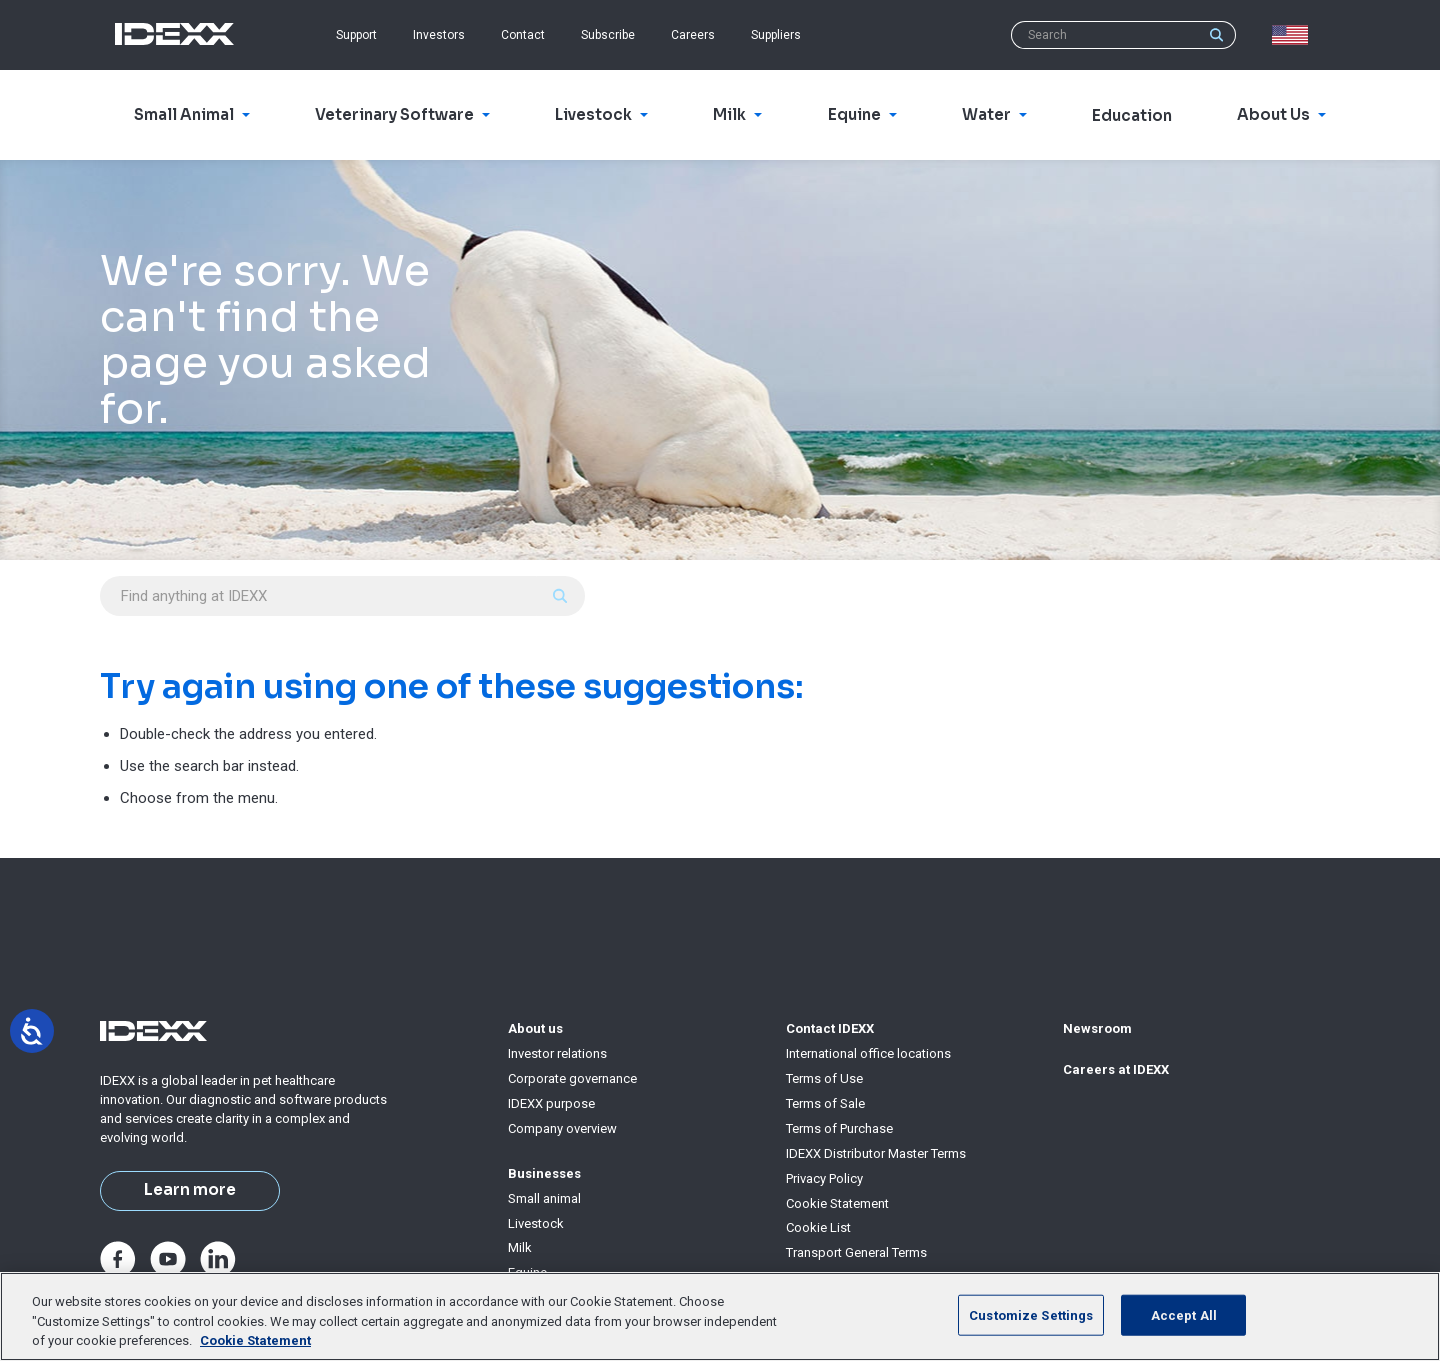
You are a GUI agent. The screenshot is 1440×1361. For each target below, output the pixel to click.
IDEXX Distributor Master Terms (876, 1153)
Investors (439, 35)
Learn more (190, 1190)
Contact (523, 35)
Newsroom (1097, 1028)
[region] (720, 1316)
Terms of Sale (825, 1103)
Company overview (562, 1128)
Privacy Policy (824, 1178)
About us (535, 1028)
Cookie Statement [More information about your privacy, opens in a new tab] (255, 1340)
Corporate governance (572, 1078)
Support (356, 35)
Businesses (544, 1173)
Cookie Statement (837, 1203)
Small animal (544, 1198)
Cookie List (818, 1227)
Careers (693, 35)
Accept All (1184, 1314)
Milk (520, 1247)
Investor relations (557, 1053)
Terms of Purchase (839, 1128)
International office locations (868, 1053)
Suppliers (776, 35)
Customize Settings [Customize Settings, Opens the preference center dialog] (1031, 1314)
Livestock (536, 1223)
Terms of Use (824, 1078)
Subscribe (608, 35)
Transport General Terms (856, 1252)
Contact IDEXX (830, 1028)
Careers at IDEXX (1116, 1069)
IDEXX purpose (551, 1103)
